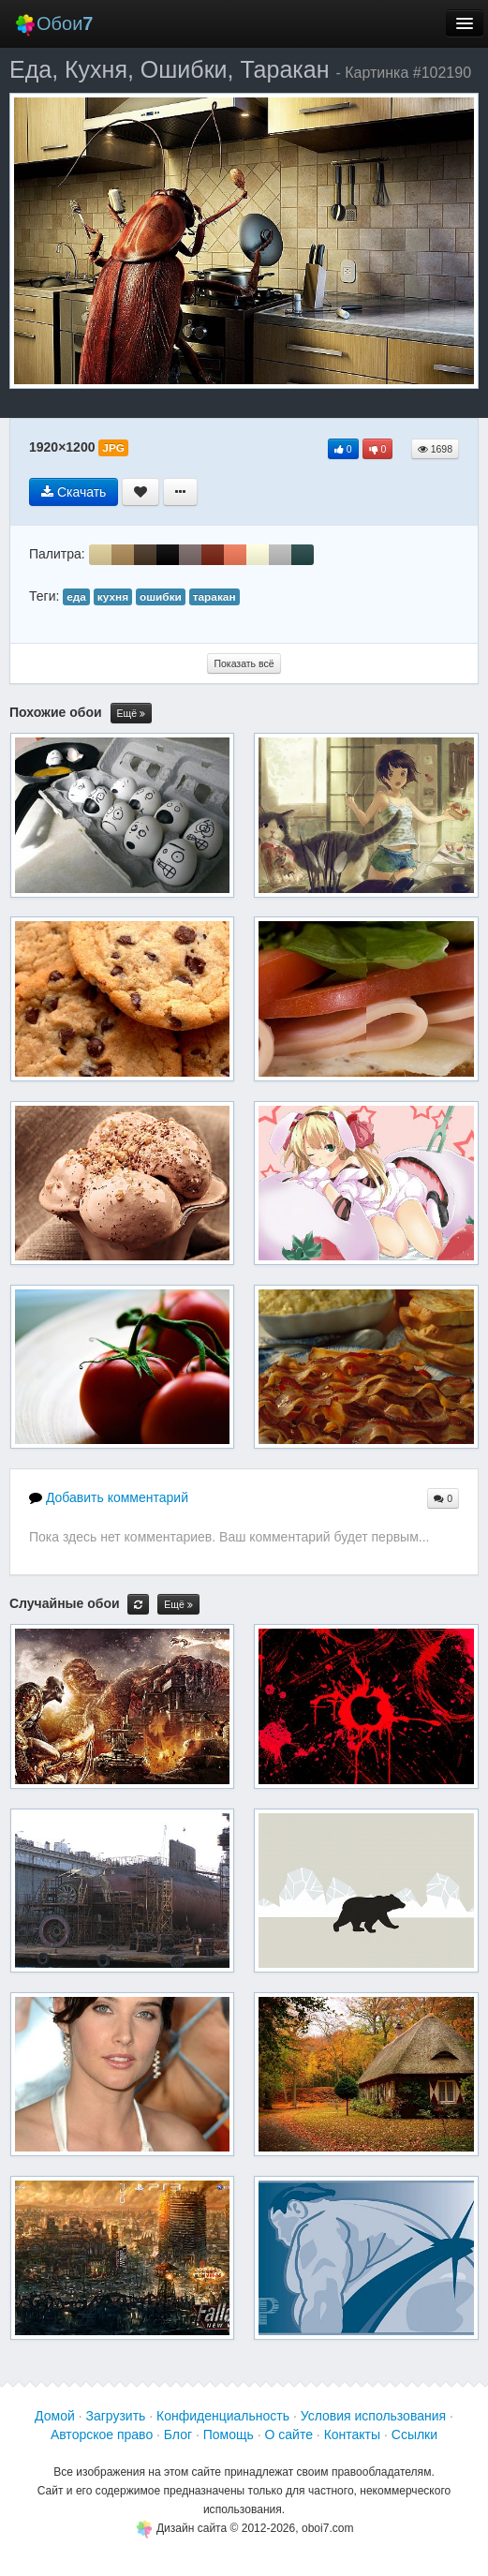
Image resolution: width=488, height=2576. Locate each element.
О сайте (289, 2434)
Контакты (352, 2434)
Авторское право (102, 2434)
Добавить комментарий (108, 1497)
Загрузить (115, 2415)
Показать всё (244, 663)
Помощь (228, 2434)
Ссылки (414, 2434)
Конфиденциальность (222, 2415)
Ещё (131, 713)
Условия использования (373, 2415)
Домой (55, 2415)
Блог (178, 2434)
